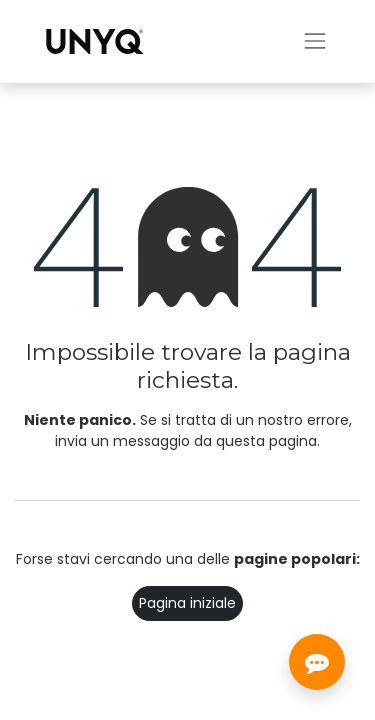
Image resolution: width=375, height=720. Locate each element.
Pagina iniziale (187, 603)
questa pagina (266, 441)
